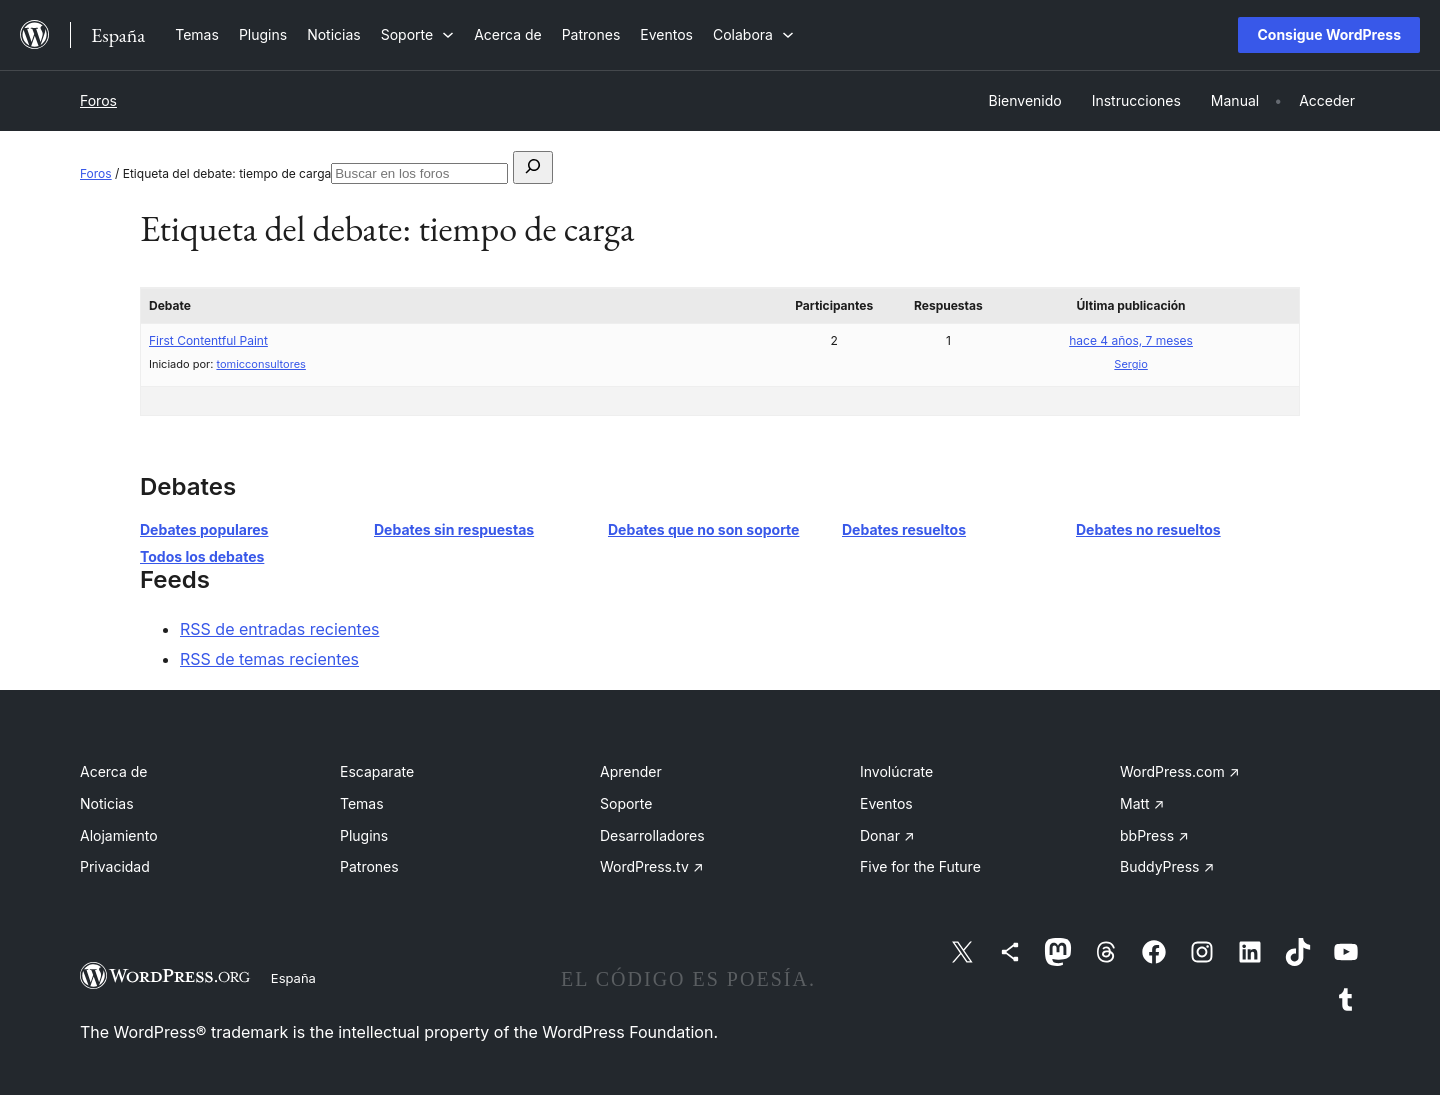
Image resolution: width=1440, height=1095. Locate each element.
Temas (362, 803)
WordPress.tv (652, 866)
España (293, 978)
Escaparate (377, 771)
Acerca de (114, 771)
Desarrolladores (652, 835)
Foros (98, 100)
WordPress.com (1180, 771)
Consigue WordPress (1329, 34)
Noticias (107, 803)
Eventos (886, 803)
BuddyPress (1167, 866)
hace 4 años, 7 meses (1131, 340)
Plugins (364, 835)
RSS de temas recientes (269, 659)
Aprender (631, 771)
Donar (887, 835)
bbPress (1154, 835)
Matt (1142, 803)
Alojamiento (119, 835)
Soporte (626, 803)
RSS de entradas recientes (279, 629)
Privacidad (115, 866)
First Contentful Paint (208, 340)
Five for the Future (920, 866)
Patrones (369, 866)
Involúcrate (896, 771)
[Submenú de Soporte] (417, 34)
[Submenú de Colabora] (753, 34)
